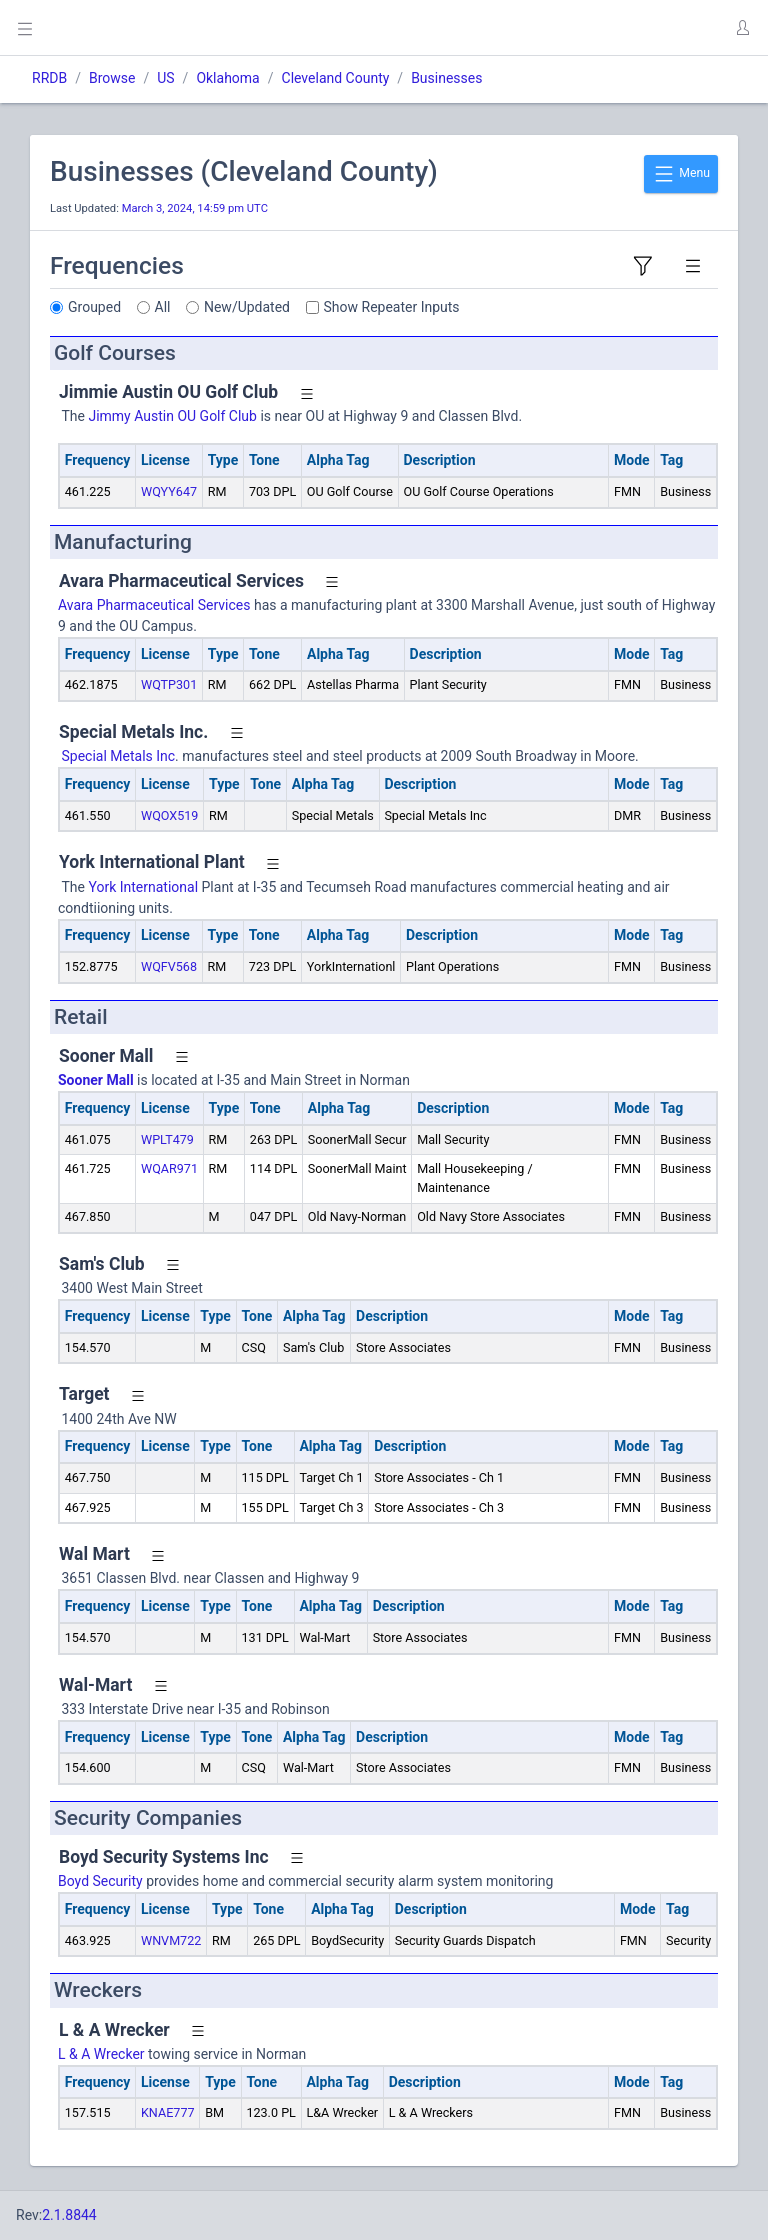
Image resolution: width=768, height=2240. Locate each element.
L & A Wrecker (101, 2054)
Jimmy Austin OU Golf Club (172, 416)
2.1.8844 (69, 2215)
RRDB (49, 78)
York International (143, 887)
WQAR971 (169, 1168)
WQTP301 (169, 684)
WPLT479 (167, 1139)
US (165, 78)
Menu (681, 174)
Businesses (446, 78)
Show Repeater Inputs (392, 307)
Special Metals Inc (116, 756)
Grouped (94, 307)
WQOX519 (170, 815)
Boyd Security (100, 1881)
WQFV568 (169, 966)
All (163, 307)
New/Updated (247, 307)
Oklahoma (227, 78)
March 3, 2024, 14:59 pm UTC (195, 208)
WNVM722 (171, 1940)
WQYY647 (169, 491)
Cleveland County (336, 78)
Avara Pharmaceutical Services (154, 605)
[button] (742, 28)
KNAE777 (168, 2112)
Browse (112, 78)
